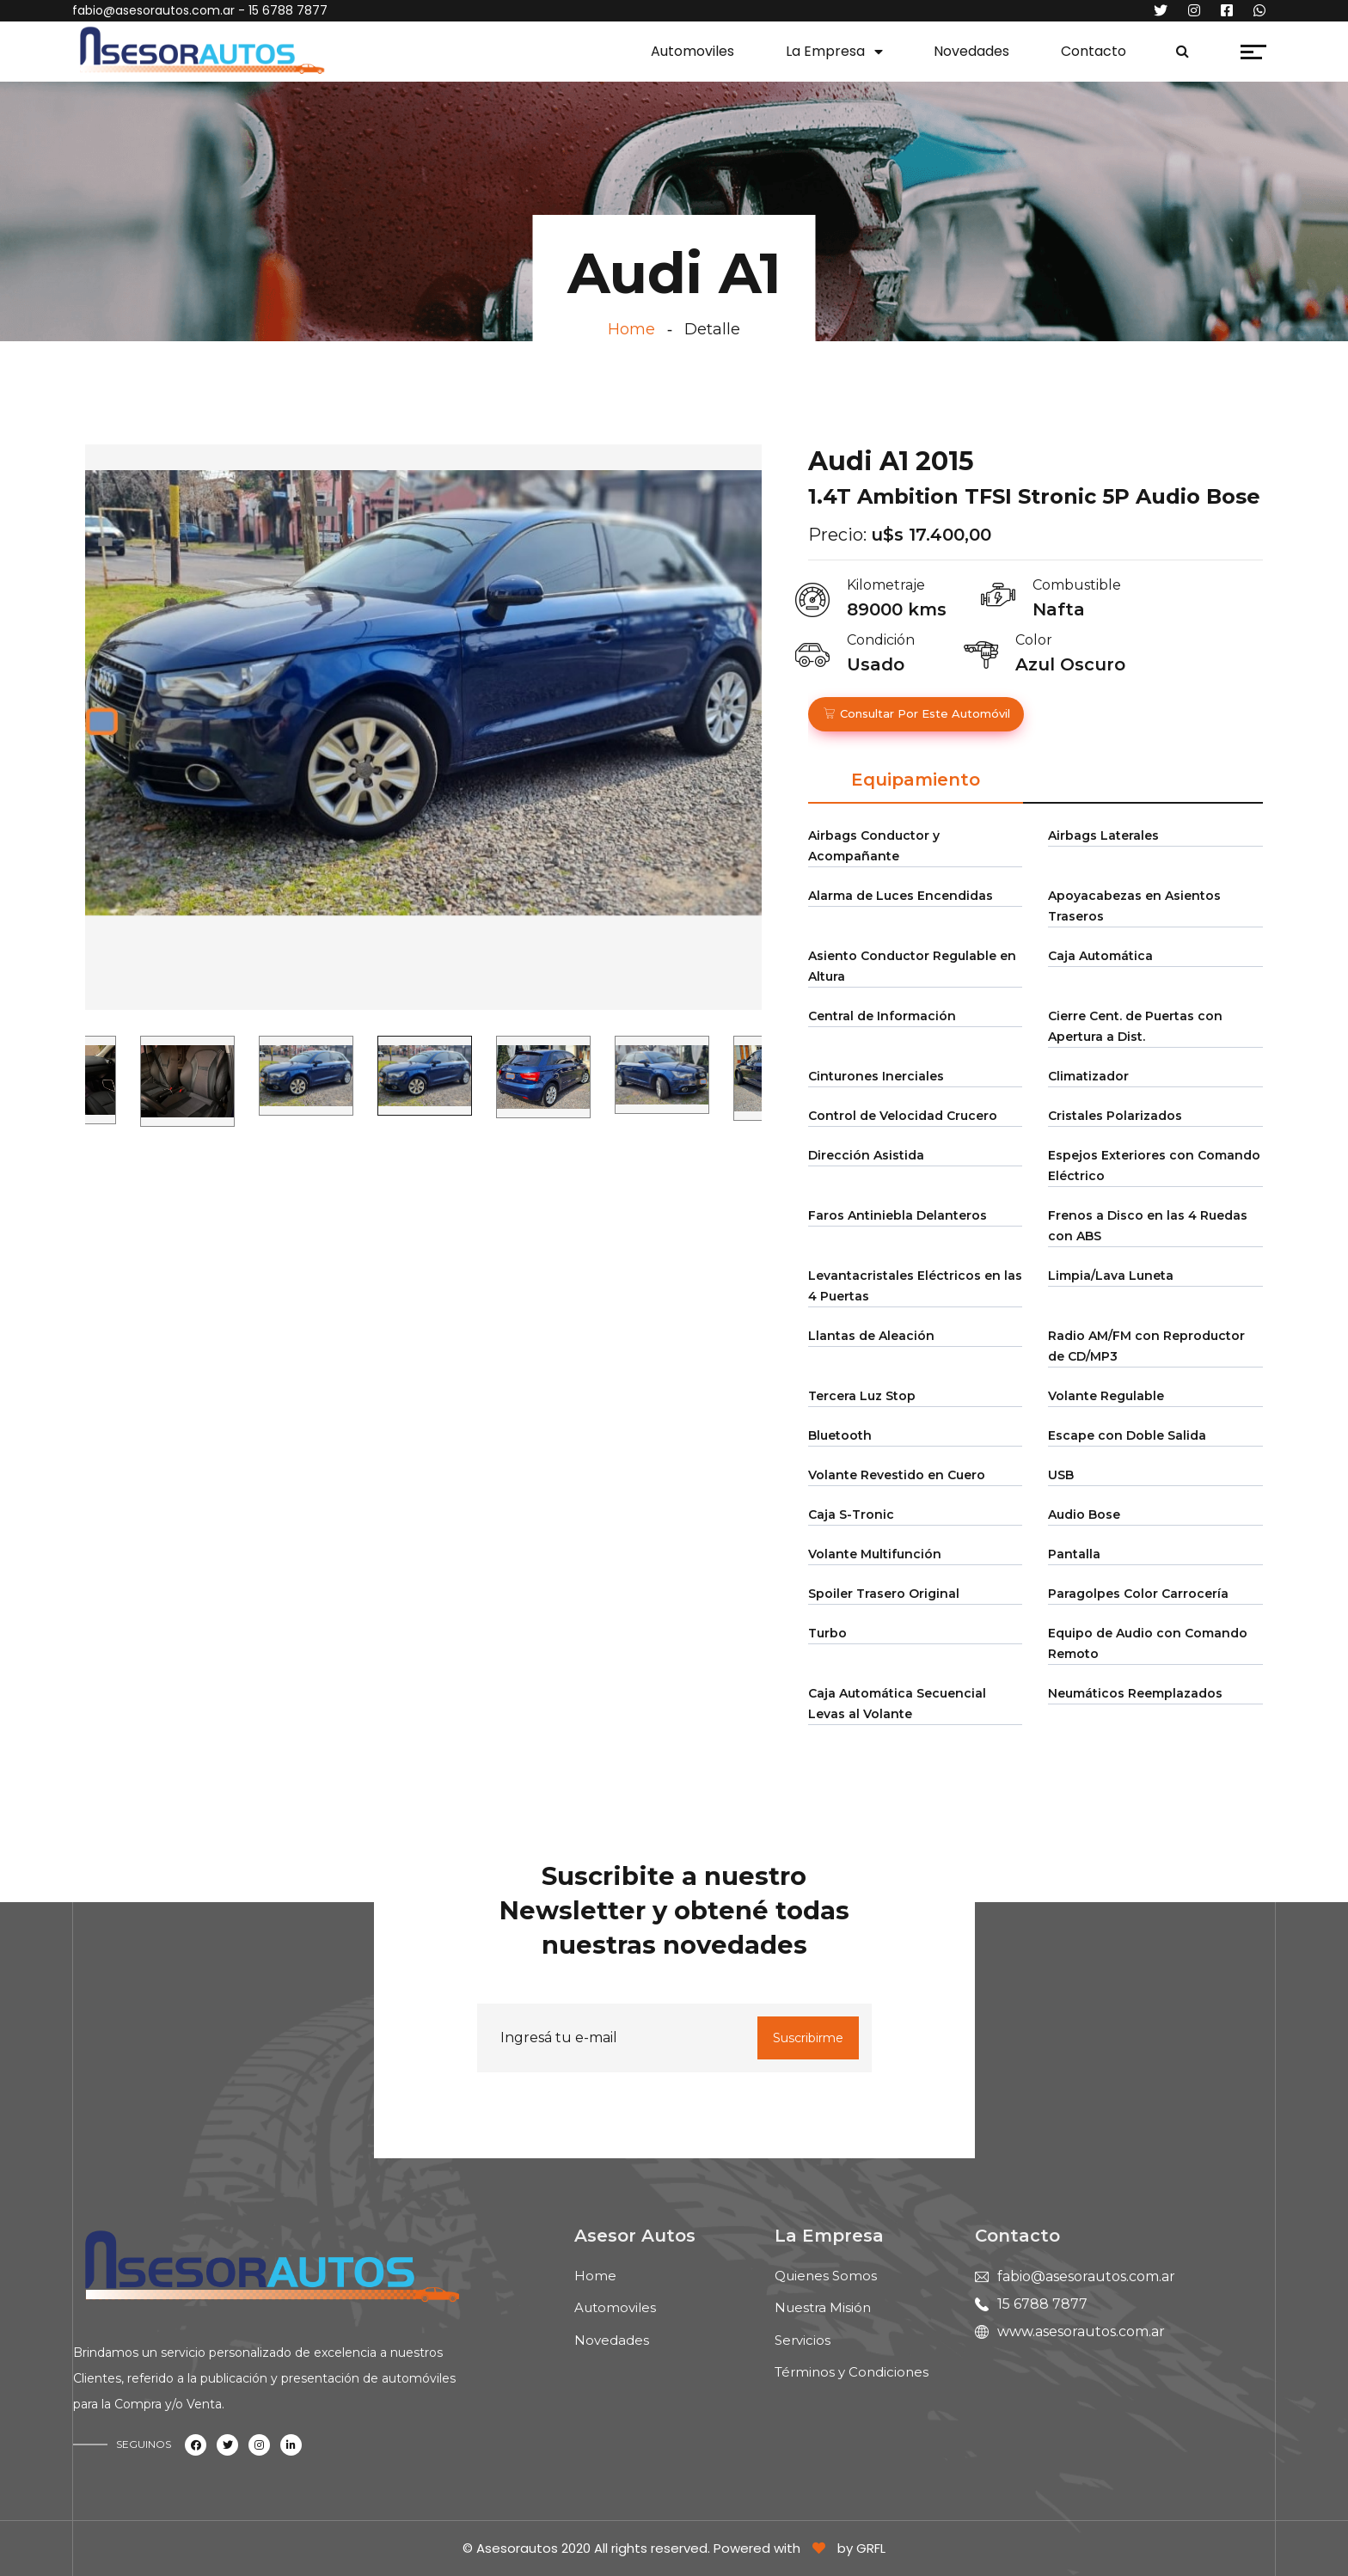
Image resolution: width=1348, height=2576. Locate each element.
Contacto (1093, 51)
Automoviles (692, 51)
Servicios (802, 2340)
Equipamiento (915, 779)
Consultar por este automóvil (916, 713)
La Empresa (825, 51)
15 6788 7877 (1042, 2304)
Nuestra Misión (823, 2307)
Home (631, 329)
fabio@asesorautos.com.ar (153, 10)
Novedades (971, 51)
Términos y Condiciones (851, 2372)
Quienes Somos (826, 2275)
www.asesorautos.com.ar (1081, 2331)
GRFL (870, 2548)
